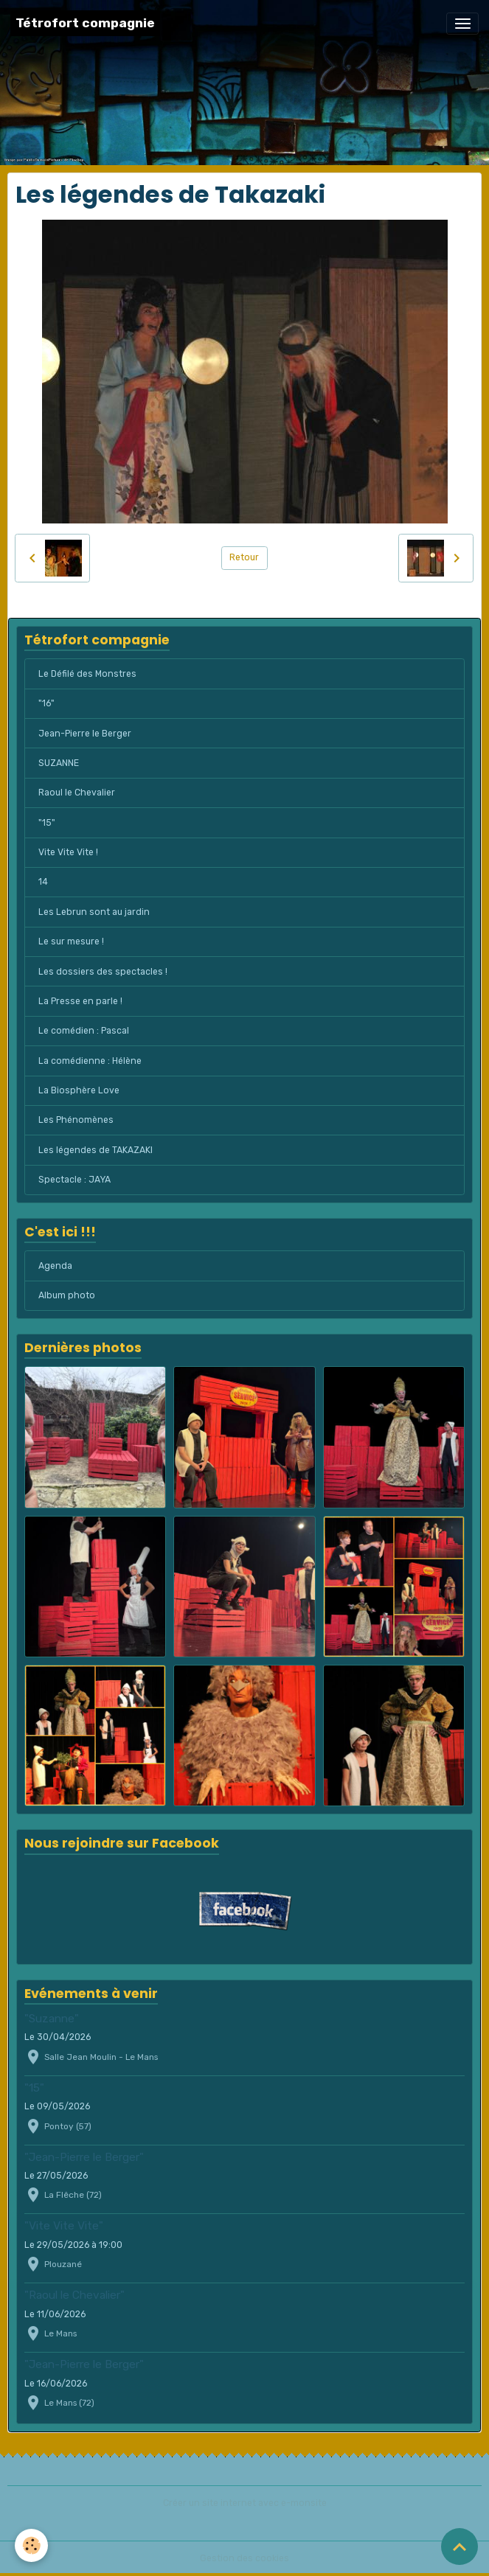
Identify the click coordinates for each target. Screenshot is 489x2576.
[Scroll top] (459, 2546)
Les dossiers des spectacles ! (102, 972)
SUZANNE (58, 763)
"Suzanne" (51, 2018)
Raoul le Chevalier (76, 792)
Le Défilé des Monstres (87, 674)
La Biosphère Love (78, 1090)
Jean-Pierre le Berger (84, 733)
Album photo (66, 1295)
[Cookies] (31, 2545)
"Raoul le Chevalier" (74, 2295)
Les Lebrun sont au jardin (94, 912)
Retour (244, 557)
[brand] (85, 23)
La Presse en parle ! (80, 1001)
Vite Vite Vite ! (68, 852)
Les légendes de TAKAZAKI (95, 1150)
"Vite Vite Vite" (63, 2225)
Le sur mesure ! (71, 941)
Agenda (55, 1266)
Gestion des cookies (244, 2558)
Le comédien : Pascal (83, 1031)
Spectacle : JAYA (74, 1179)
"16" (46, 703)
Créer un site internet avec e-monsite (245, 2503)
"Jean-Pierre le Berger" (84, 2157)
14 (43, 882)
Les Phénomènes (76, 1120)
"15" (46, 823)
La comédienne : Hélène (90, 1061)
